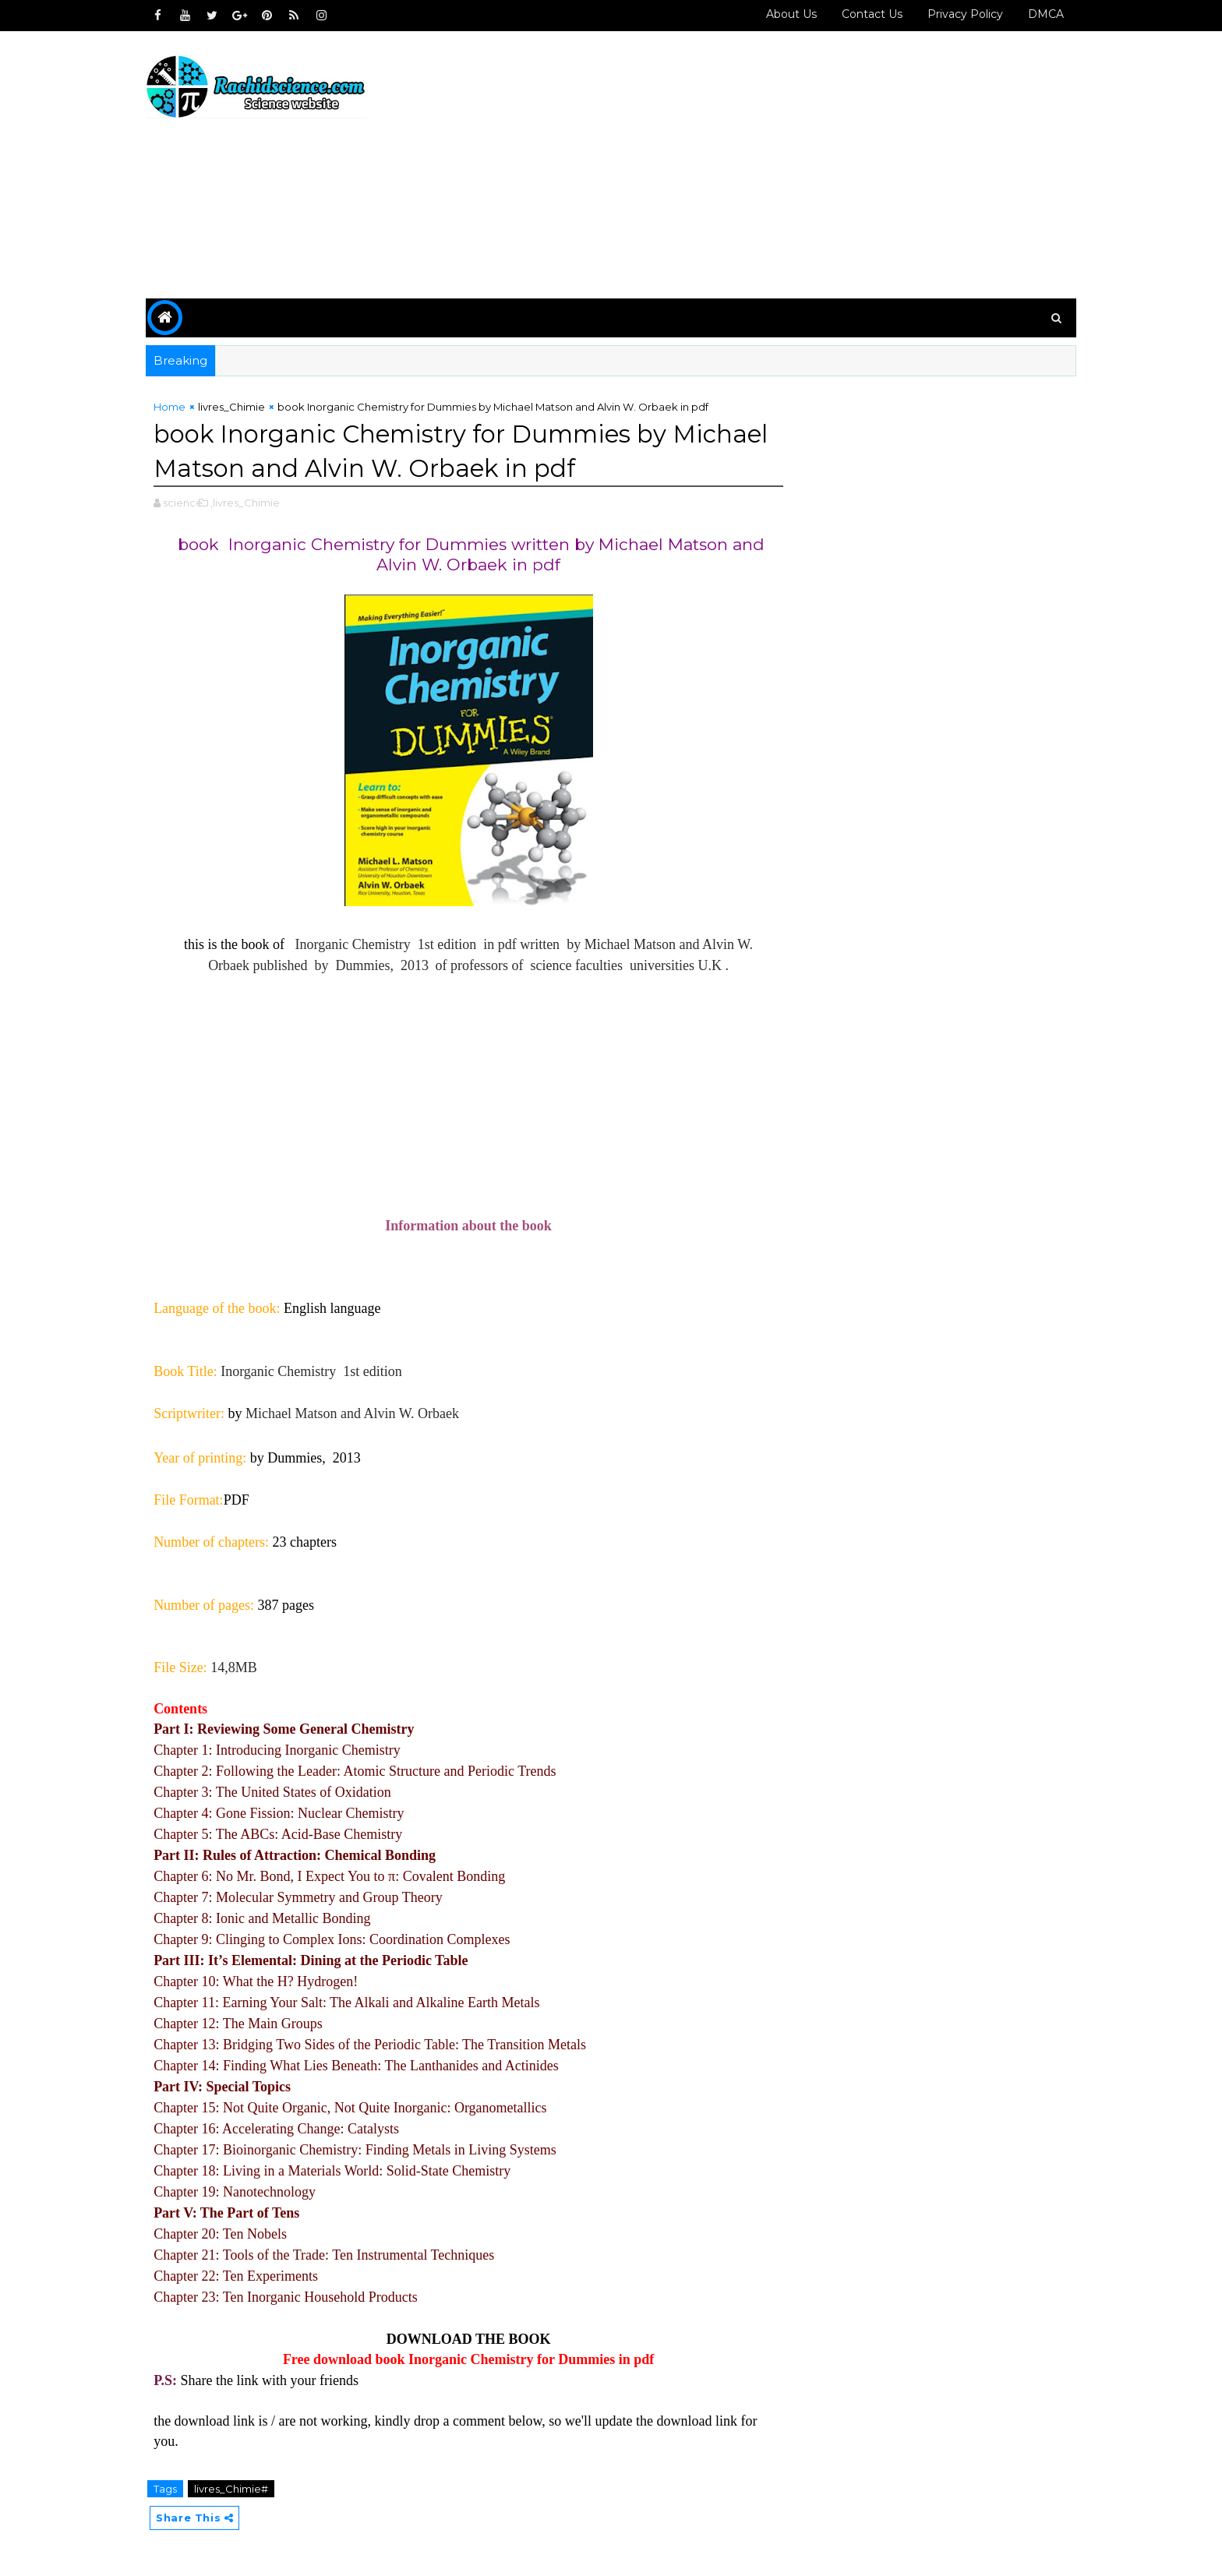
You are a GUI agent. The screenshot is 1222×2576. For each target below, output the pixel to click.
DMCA (1036, 14)
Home (179, 407)
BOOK (526, 2339)
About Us (782, 14)
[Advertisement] (782, 165)
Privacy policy (956, 14)
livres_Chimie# (240, 2488)
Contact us (862, 14)
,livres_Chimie (254, 502)
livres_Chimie (240, 407)
